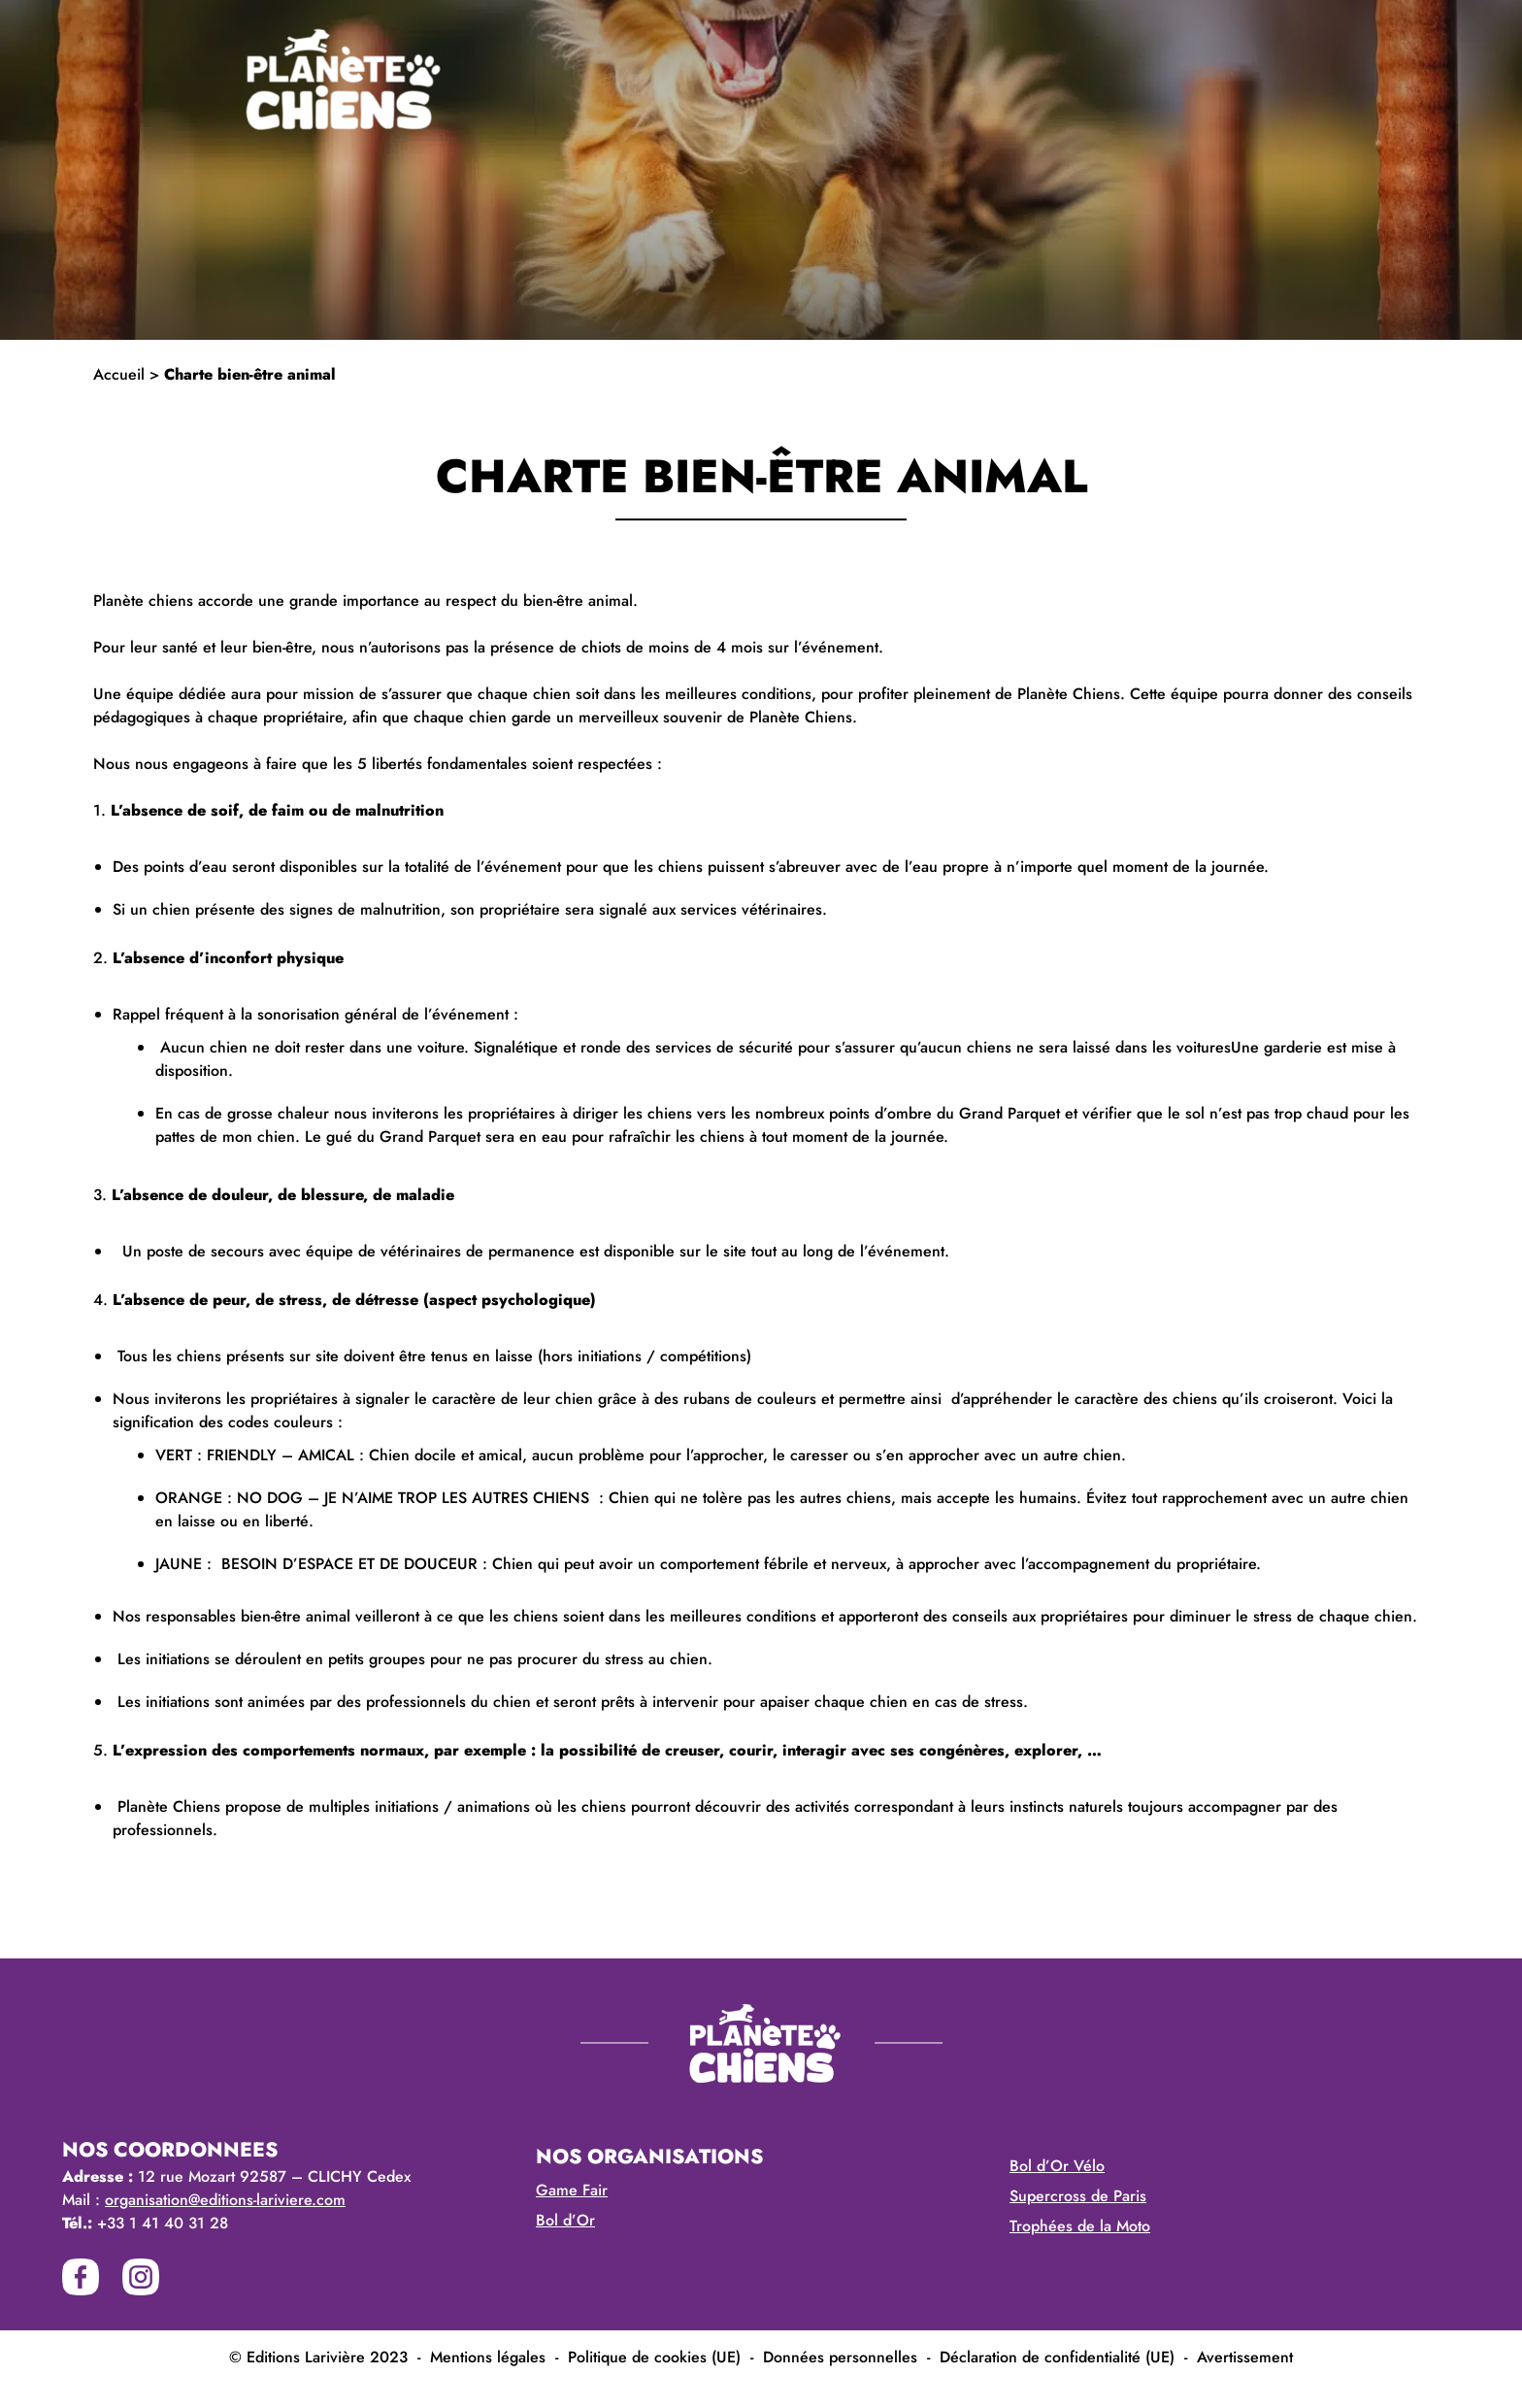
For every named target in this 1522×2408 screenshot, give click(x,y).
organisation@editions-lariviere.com (225, 2200)
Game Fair (572, 2190)
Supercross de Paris (1077, 2196)
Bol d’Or (565, 2220)
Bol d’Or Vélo (1057, 2166)
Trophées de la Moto (1079, 2226)
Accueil (119, 374)
